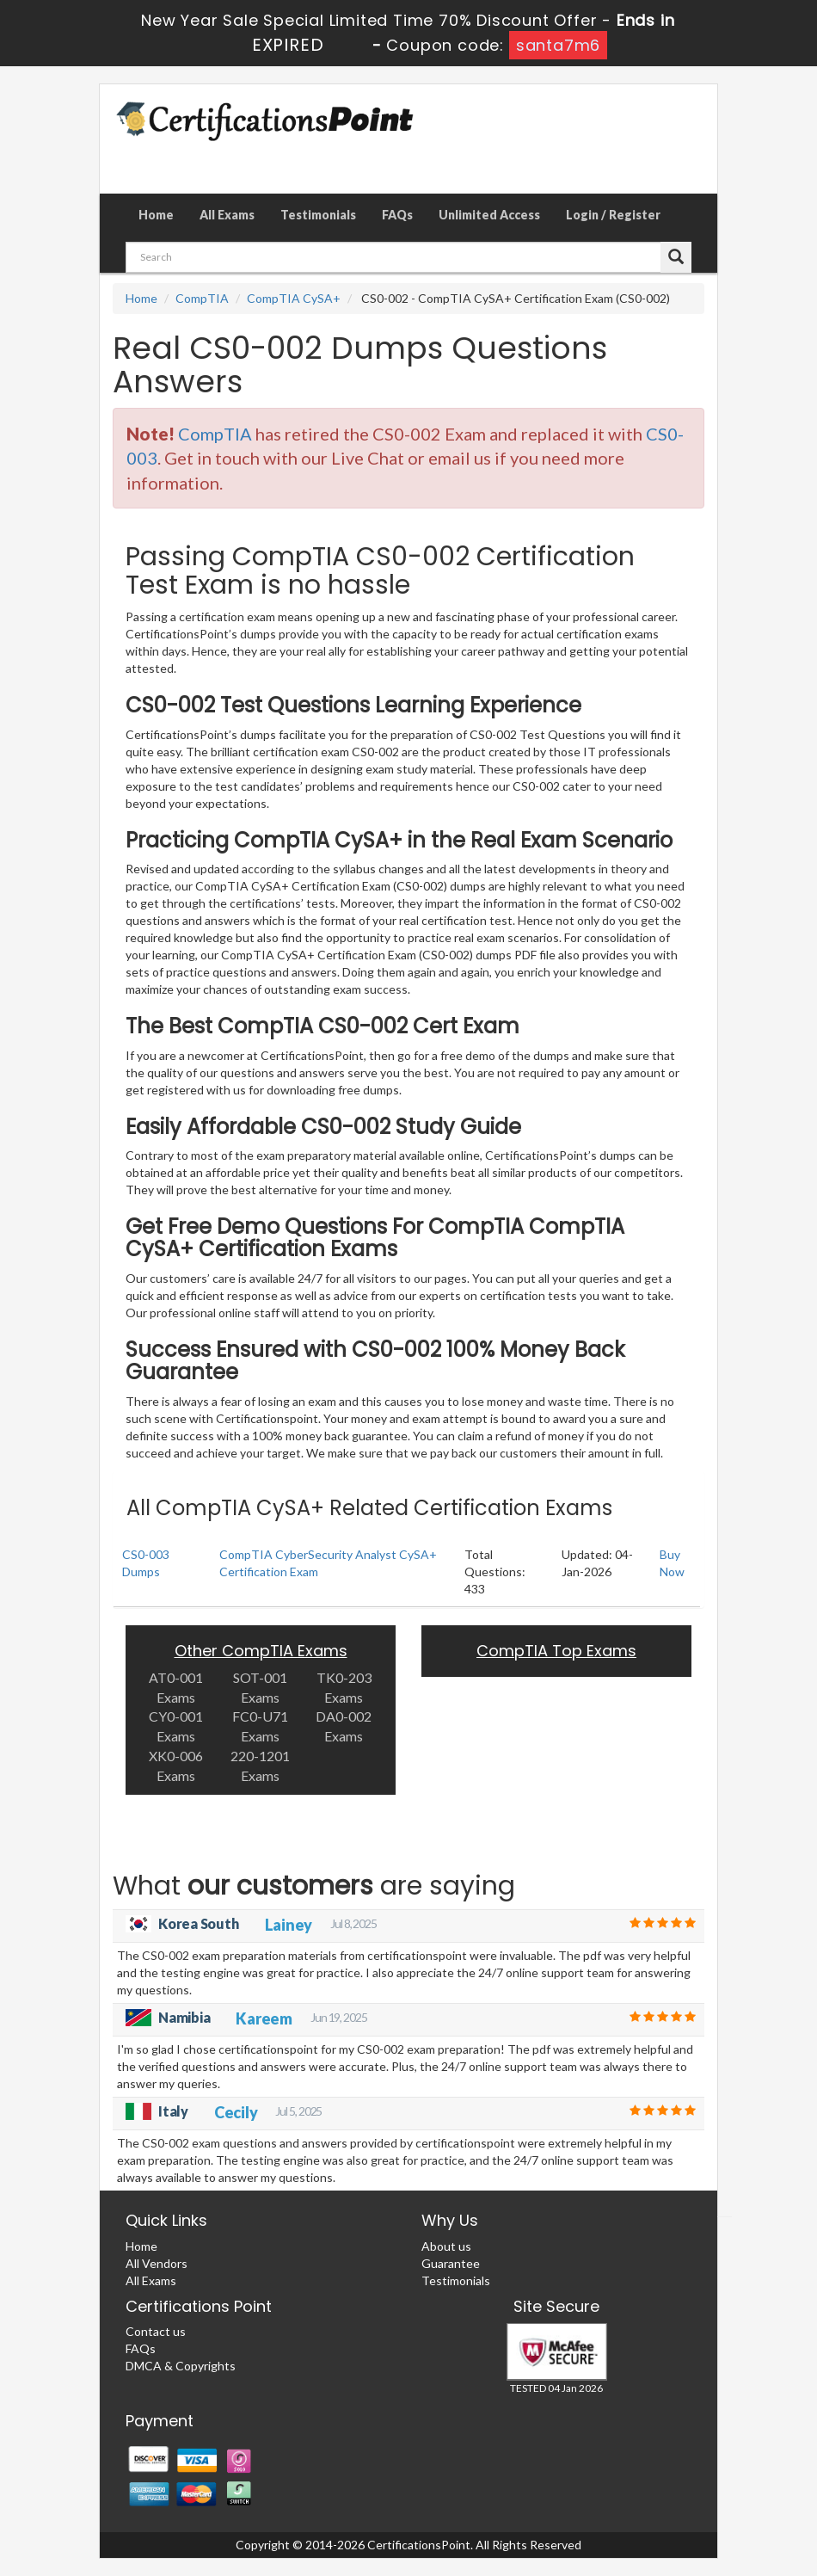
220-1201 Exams (260, 1765)
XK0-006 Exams (176, 1765)
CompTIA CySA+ (294, 298)
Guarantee (450, 2263)
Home (156, 214)
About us (446, 2246)
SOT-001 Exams (260, 1687)
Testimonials (318, 214)
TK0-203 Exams (344, 1687)
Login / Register (613, 214)
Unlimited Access (489, 214)
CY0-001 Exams (176, 1726)
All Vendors (156, 2263)
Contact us (156, 2331)
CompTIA (202, 298)
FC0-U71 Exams (260, 1726)
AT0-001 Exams (176, 1687)
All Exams (227, 214)
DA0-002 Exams (344, 1726)
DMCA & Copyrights (181, 2365)
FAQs (397, 214)
